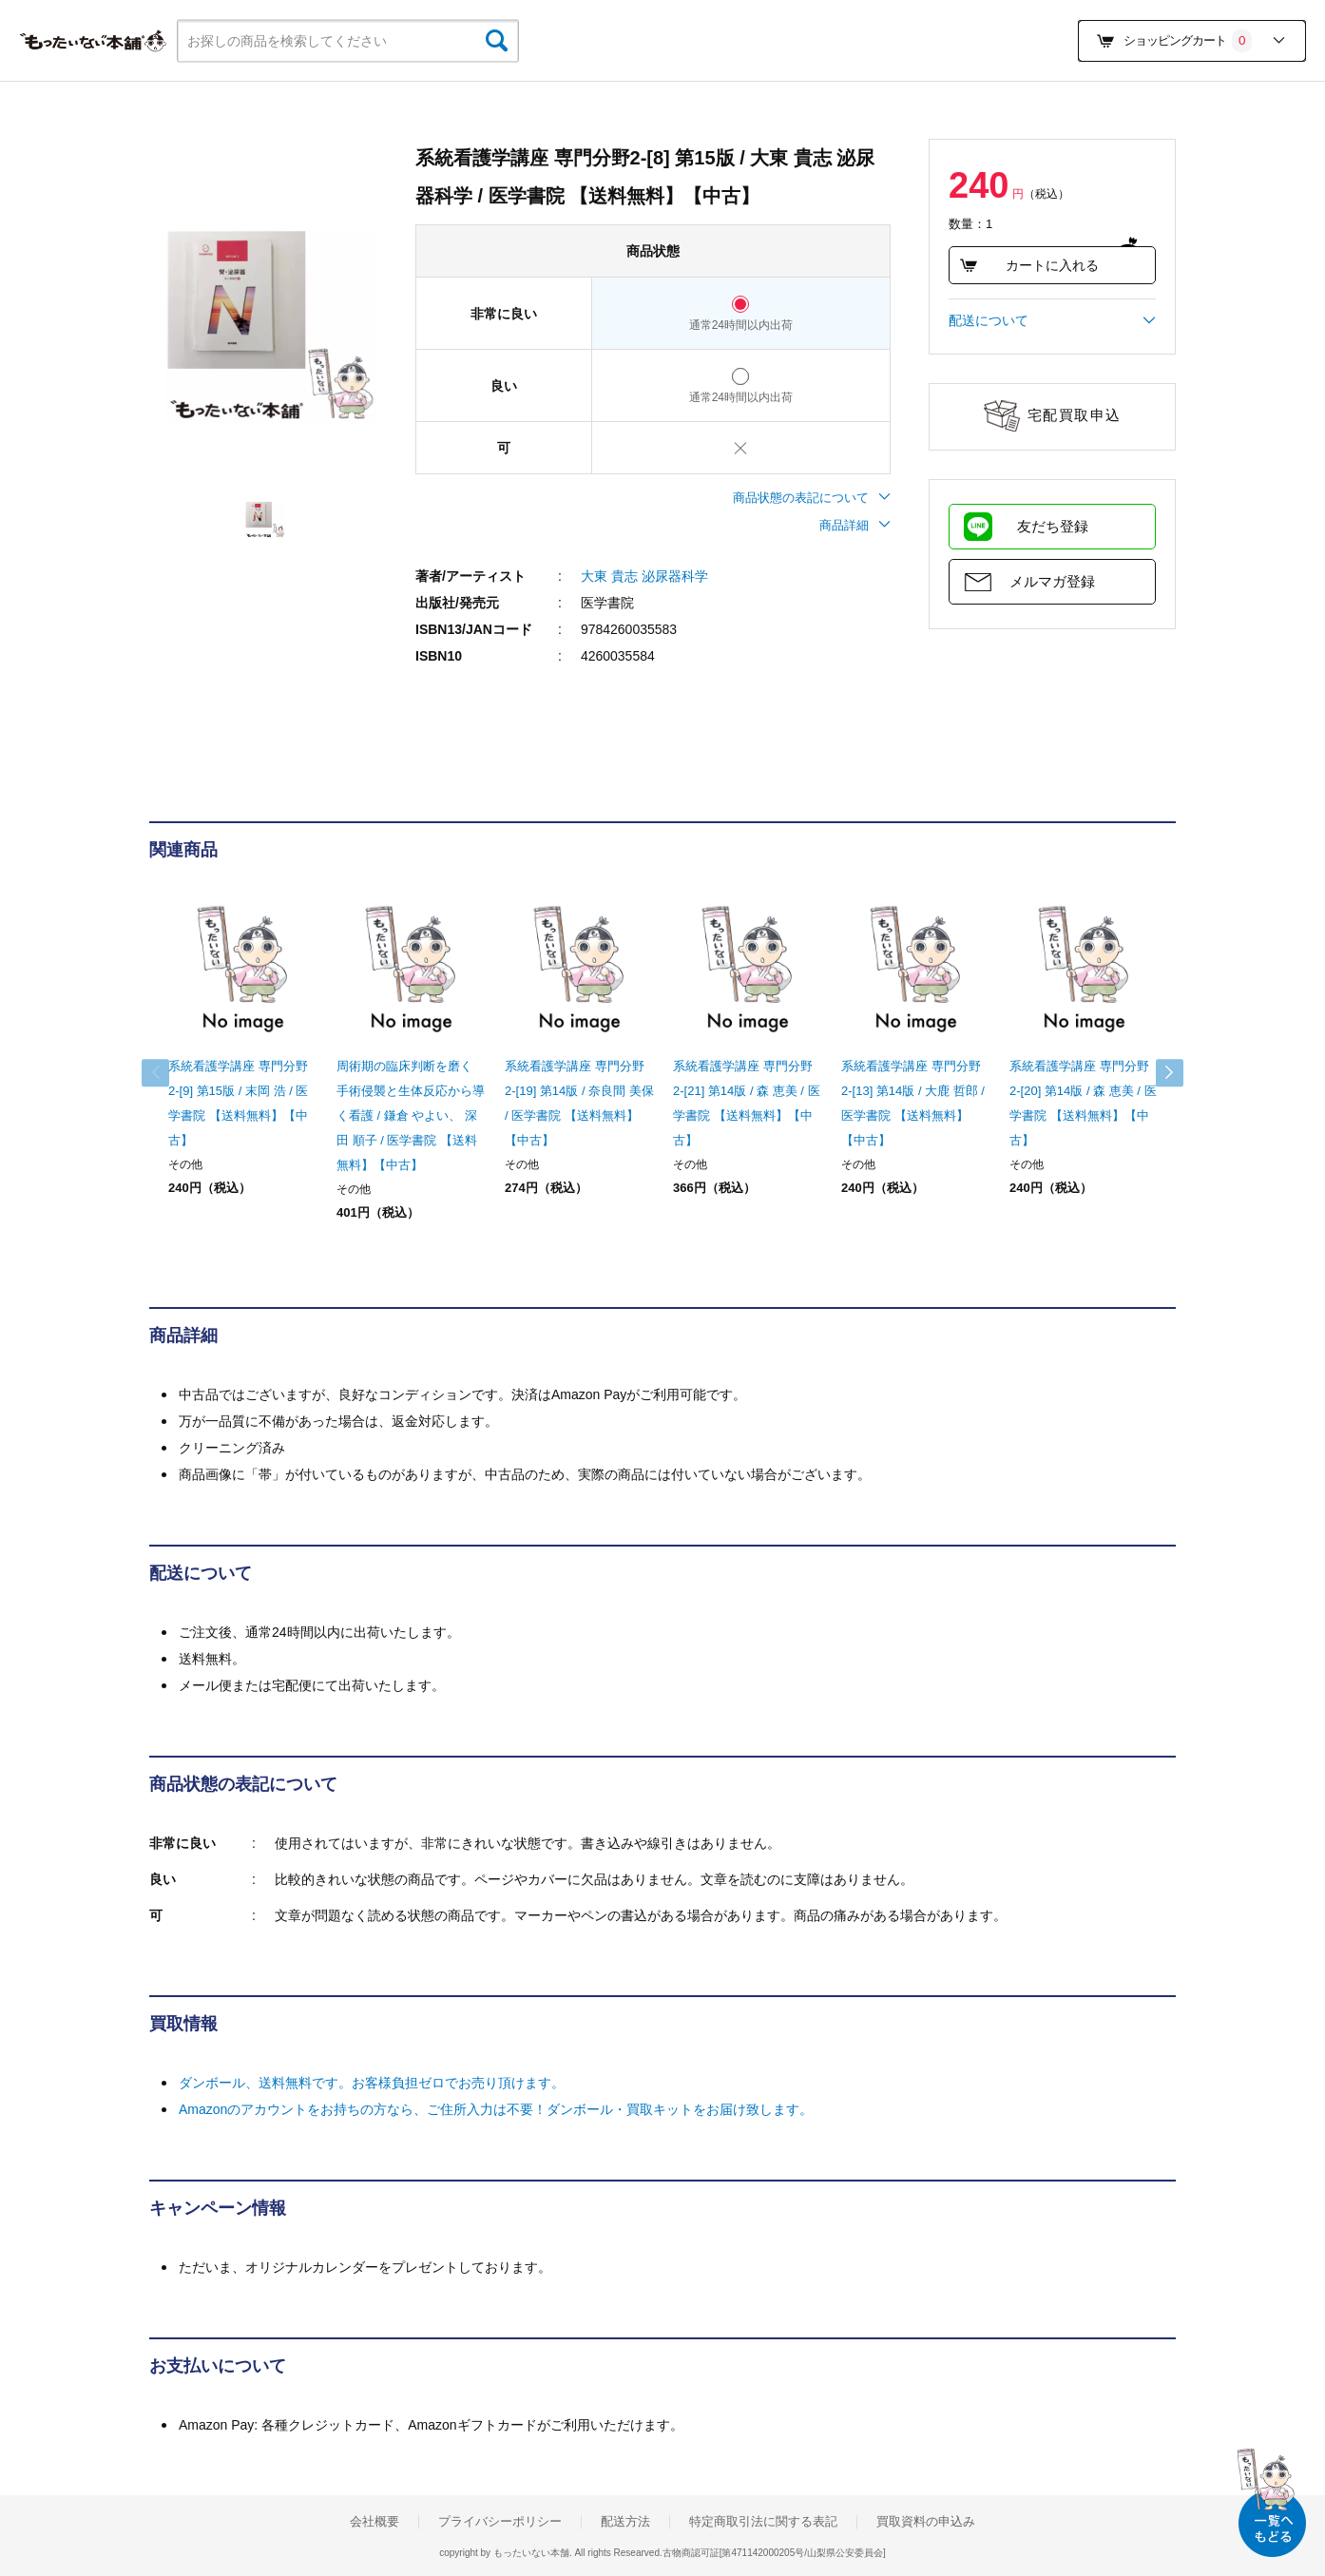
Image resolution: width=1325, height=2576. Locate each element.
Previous (168, 1073)
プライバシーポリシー (500, 2521)
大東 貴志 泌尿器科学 (644, 576)
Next (1157, 1073)
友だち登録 (1052, 526)
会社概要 (374, 2521)
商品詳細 (855, 525)
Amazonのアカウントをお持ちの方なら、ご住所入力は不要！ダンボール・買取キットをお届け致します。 (496, 2109)
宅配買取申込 (1074, 415)
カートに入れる (1029, 265)
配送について (1052, 320)
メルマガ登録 (1052, 581)
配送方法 (625, 2521)
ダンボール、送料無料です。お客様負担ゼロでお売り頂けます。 (372, 2082)
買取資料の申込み (925, 2521)
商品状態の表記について (812, 497)
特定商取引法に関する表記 (763, 2521)
